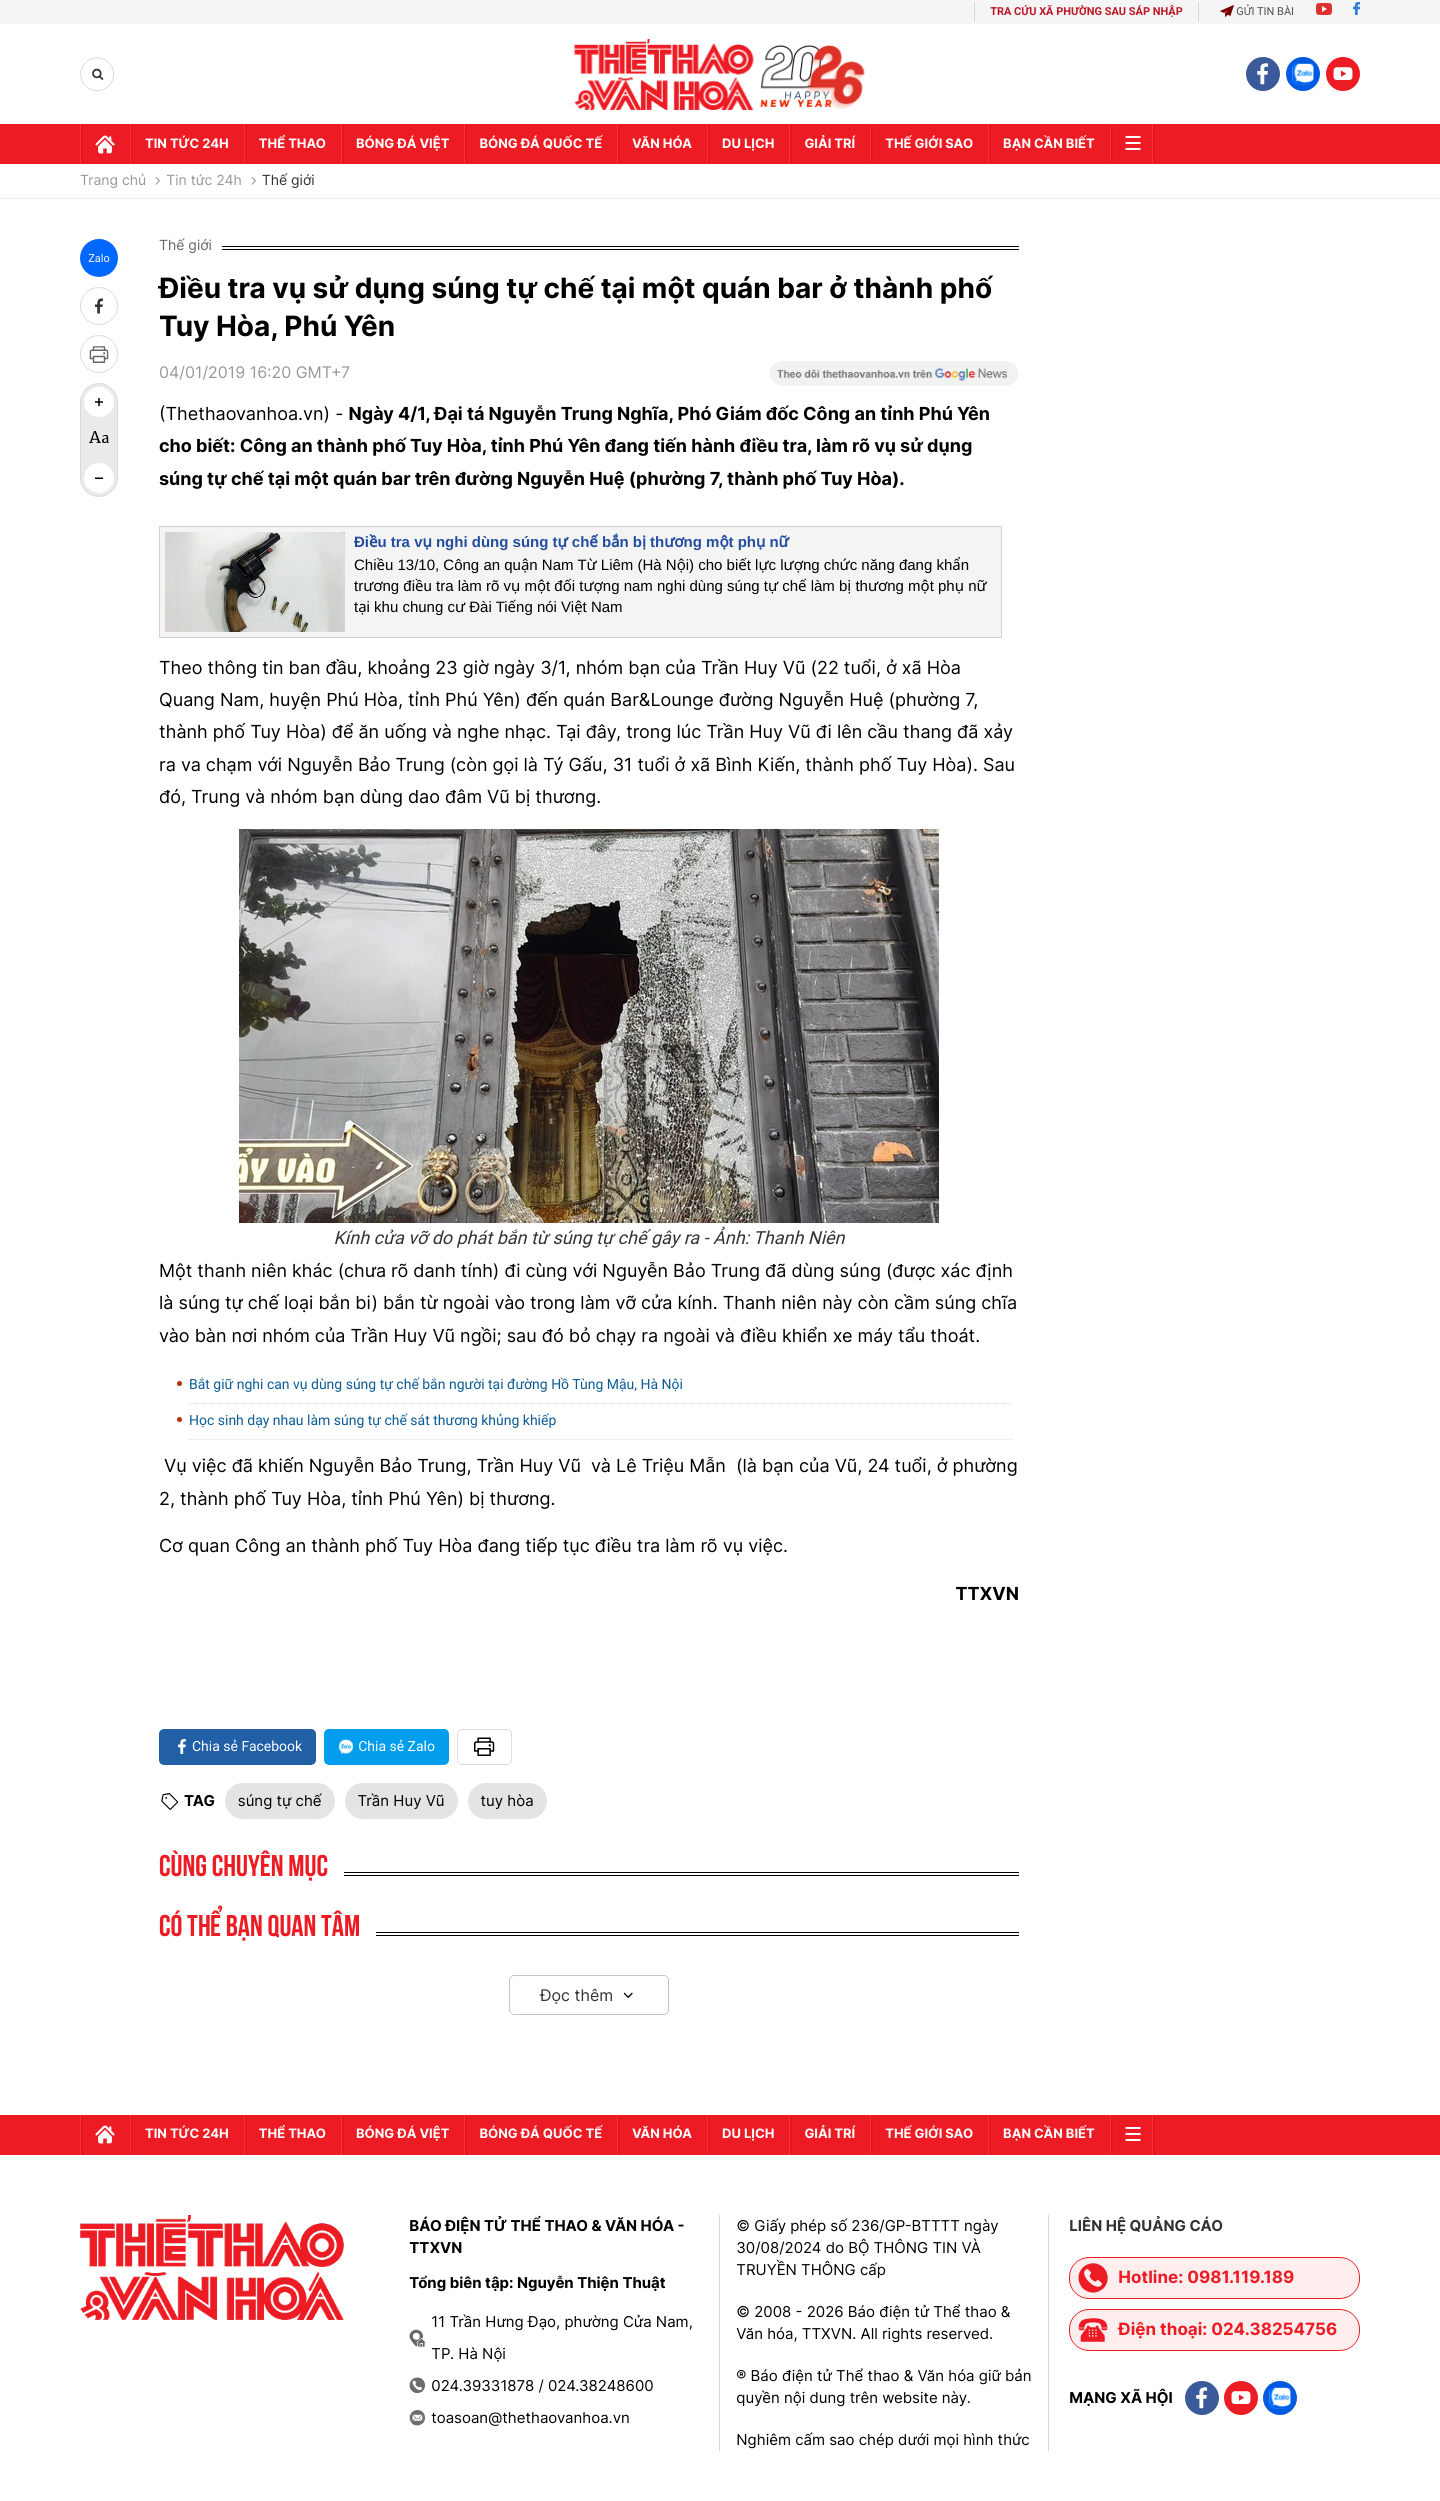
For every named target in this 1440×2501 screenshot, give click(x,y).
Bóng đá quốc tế (540, 144)
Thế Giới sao (929, 144)
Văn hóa (662, 144)
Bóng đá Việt (402, 144)
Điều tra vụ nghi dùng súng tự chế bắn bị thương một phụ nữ (571, 542)
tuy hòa (507, 1800)
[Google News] (894, 380)
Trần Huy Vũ (401, 1800)
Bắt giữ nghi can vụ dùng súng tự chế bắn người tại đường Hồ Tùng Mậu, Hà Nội (436, 1385)
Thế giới (288, 181)
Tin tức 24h (187, 144)
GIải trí (829, 144)
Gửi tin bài (1257, 11)
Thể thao (292, 144)
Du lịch (748, 144)
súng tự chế (280, 1800)
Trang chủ (113, 181)
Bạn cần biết (1049, 144)
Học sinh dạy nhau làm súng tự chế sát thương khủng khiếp (372, 1421)
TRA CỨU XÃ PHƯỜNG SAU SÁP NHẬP (1086, 11)
